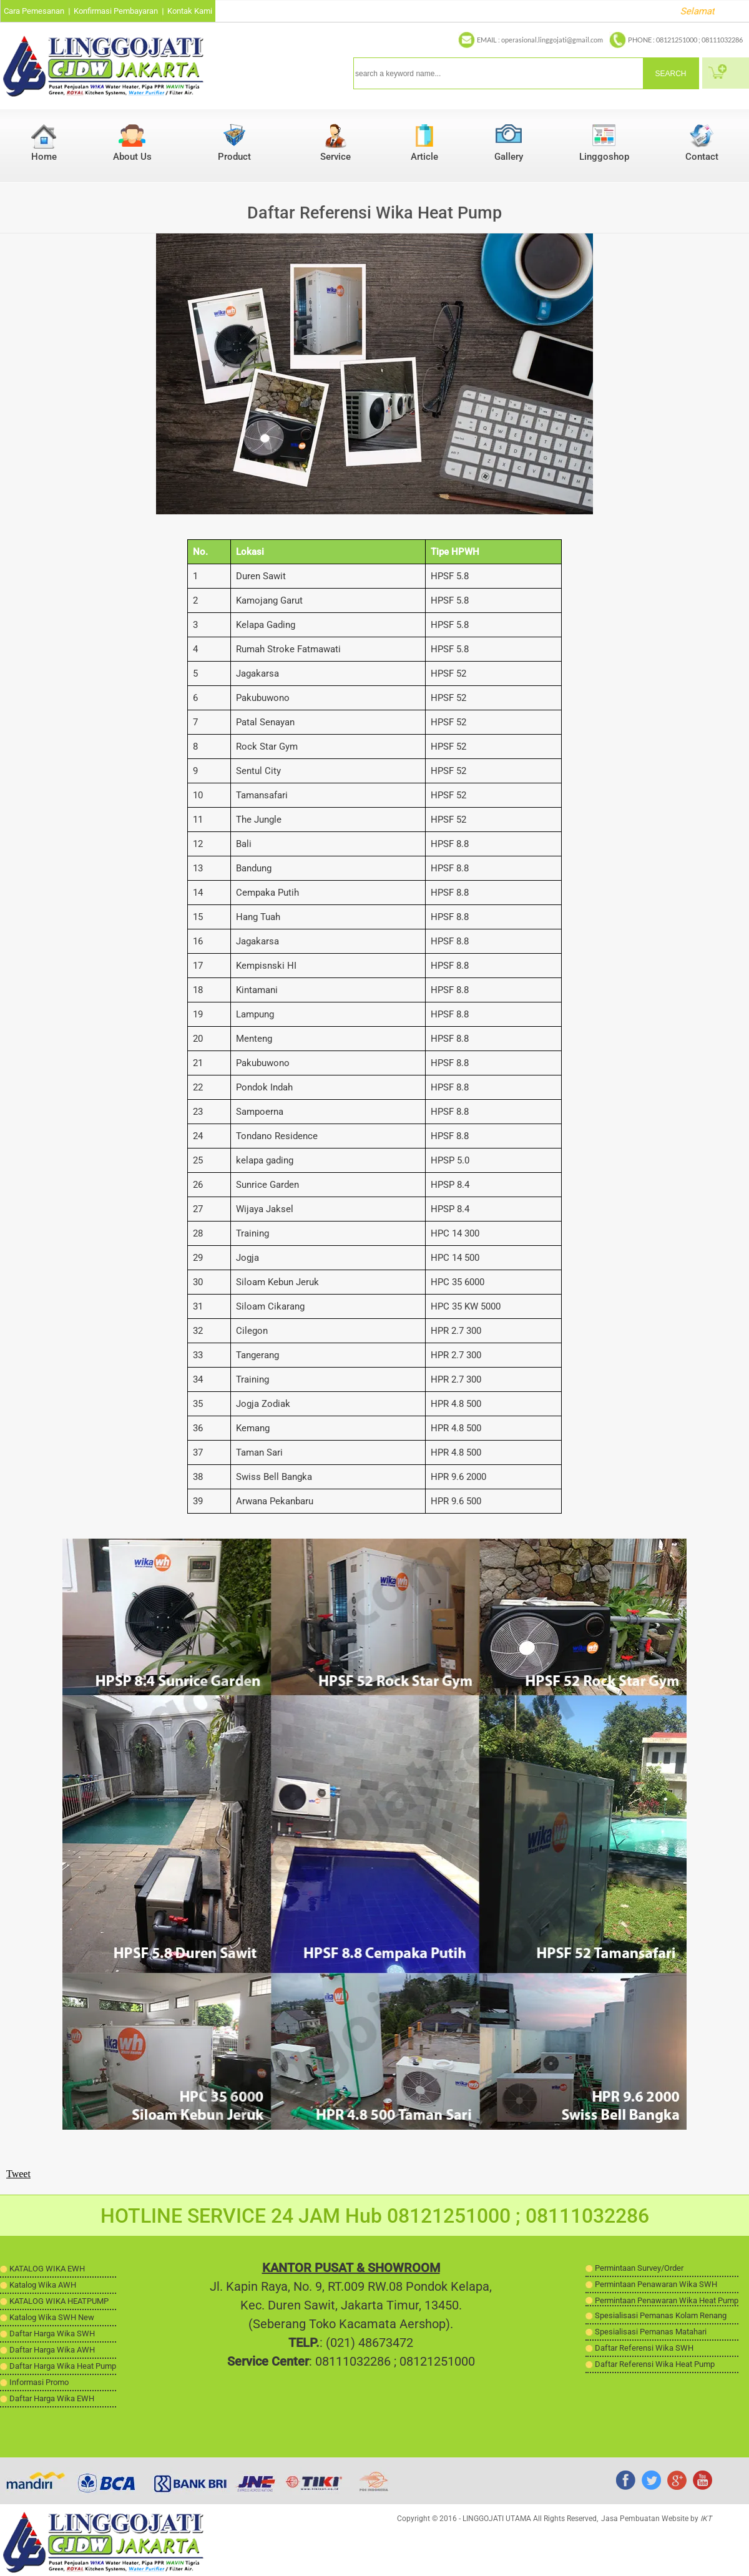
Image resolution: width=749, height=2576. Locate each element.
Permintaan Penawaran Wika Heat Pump (666, 2300)
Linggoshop (604, 156)
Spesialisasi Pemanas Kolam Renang (661, 2315)
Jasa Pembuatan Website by (656, 2518)
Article (424, 156)
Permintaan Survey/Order (639, 2268)
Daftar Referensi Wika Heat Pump (655, 2364)
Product (234, 156)
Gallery (508, 156)
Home (44, 156)
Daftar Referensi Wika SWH (644, 2348)
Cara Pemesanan (34, 11)
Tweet (18, 2173)
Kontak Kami (189, 11)
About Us (132, 156)
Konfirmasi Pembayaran (116, 11)
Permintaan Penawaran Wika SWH (656, 2284)
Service (335, 156)
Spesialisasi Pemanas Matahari (651, 2331)
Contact (701, 156)
